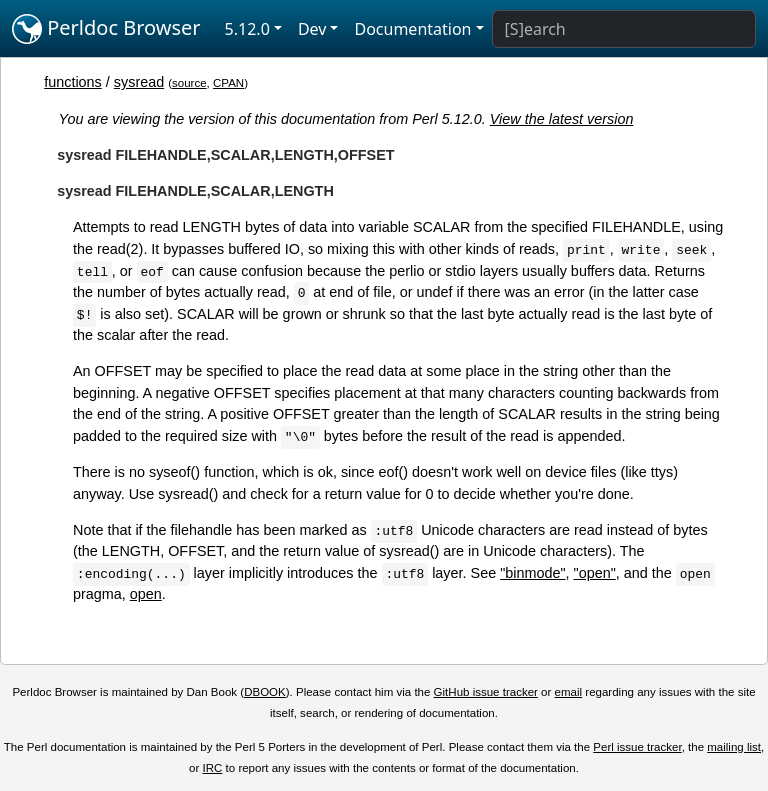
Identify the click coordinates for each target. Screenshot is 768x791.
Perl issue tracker (637, 747)
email (569, 692)
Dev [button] (312, 29)
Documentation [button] (412, 29)
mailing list (734, 747)
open (146, 594)
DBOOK (265, 692)
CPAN (228, 83)
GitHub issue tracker (486, 692)
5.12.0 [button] (247, 29)
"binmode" (532, 573)
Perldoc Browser (106, 29)
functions (73, 82)
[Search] (624, 29)
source (189, 83)
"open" (595, 573)
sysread (139, 82)
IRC (213, 768)
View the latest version (562, 119)
